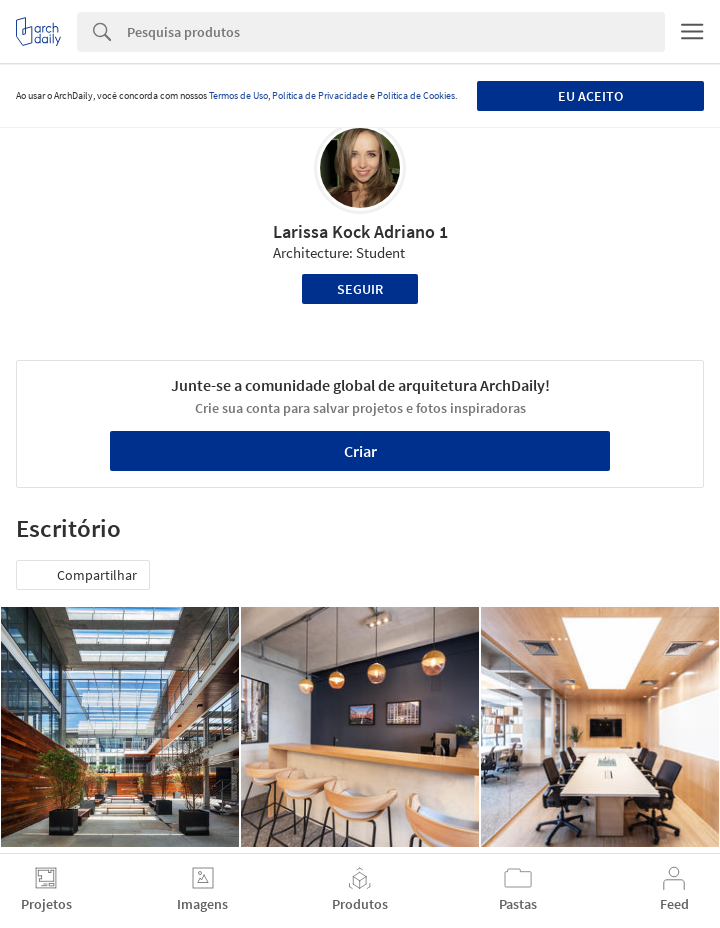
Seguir (360, 289)
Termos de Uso (238, 95)
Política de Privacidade (320, 95)
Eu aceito (590, 96)
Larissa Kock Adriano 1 (360, 231)
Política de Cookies (416, 95)
